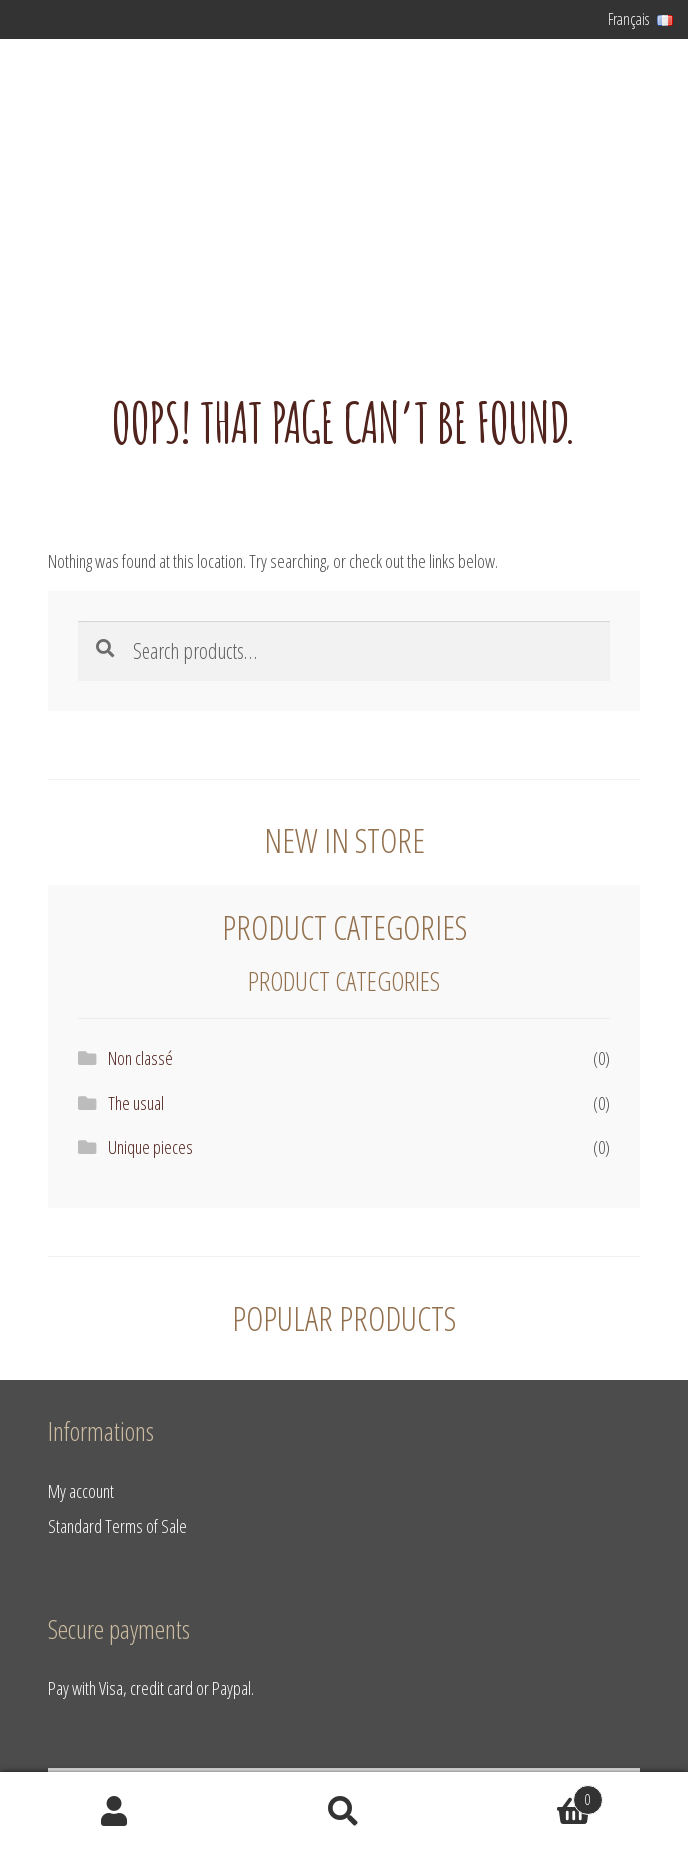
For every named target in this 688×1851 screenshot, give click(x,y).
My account (81, 1490)
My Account (114, 1812)
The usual (136, 1102)
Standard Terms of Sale (117, 1525)
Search (343, 1812)
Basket (531, 1795)
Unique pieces (150, 1146)
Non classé (140, 1057)
